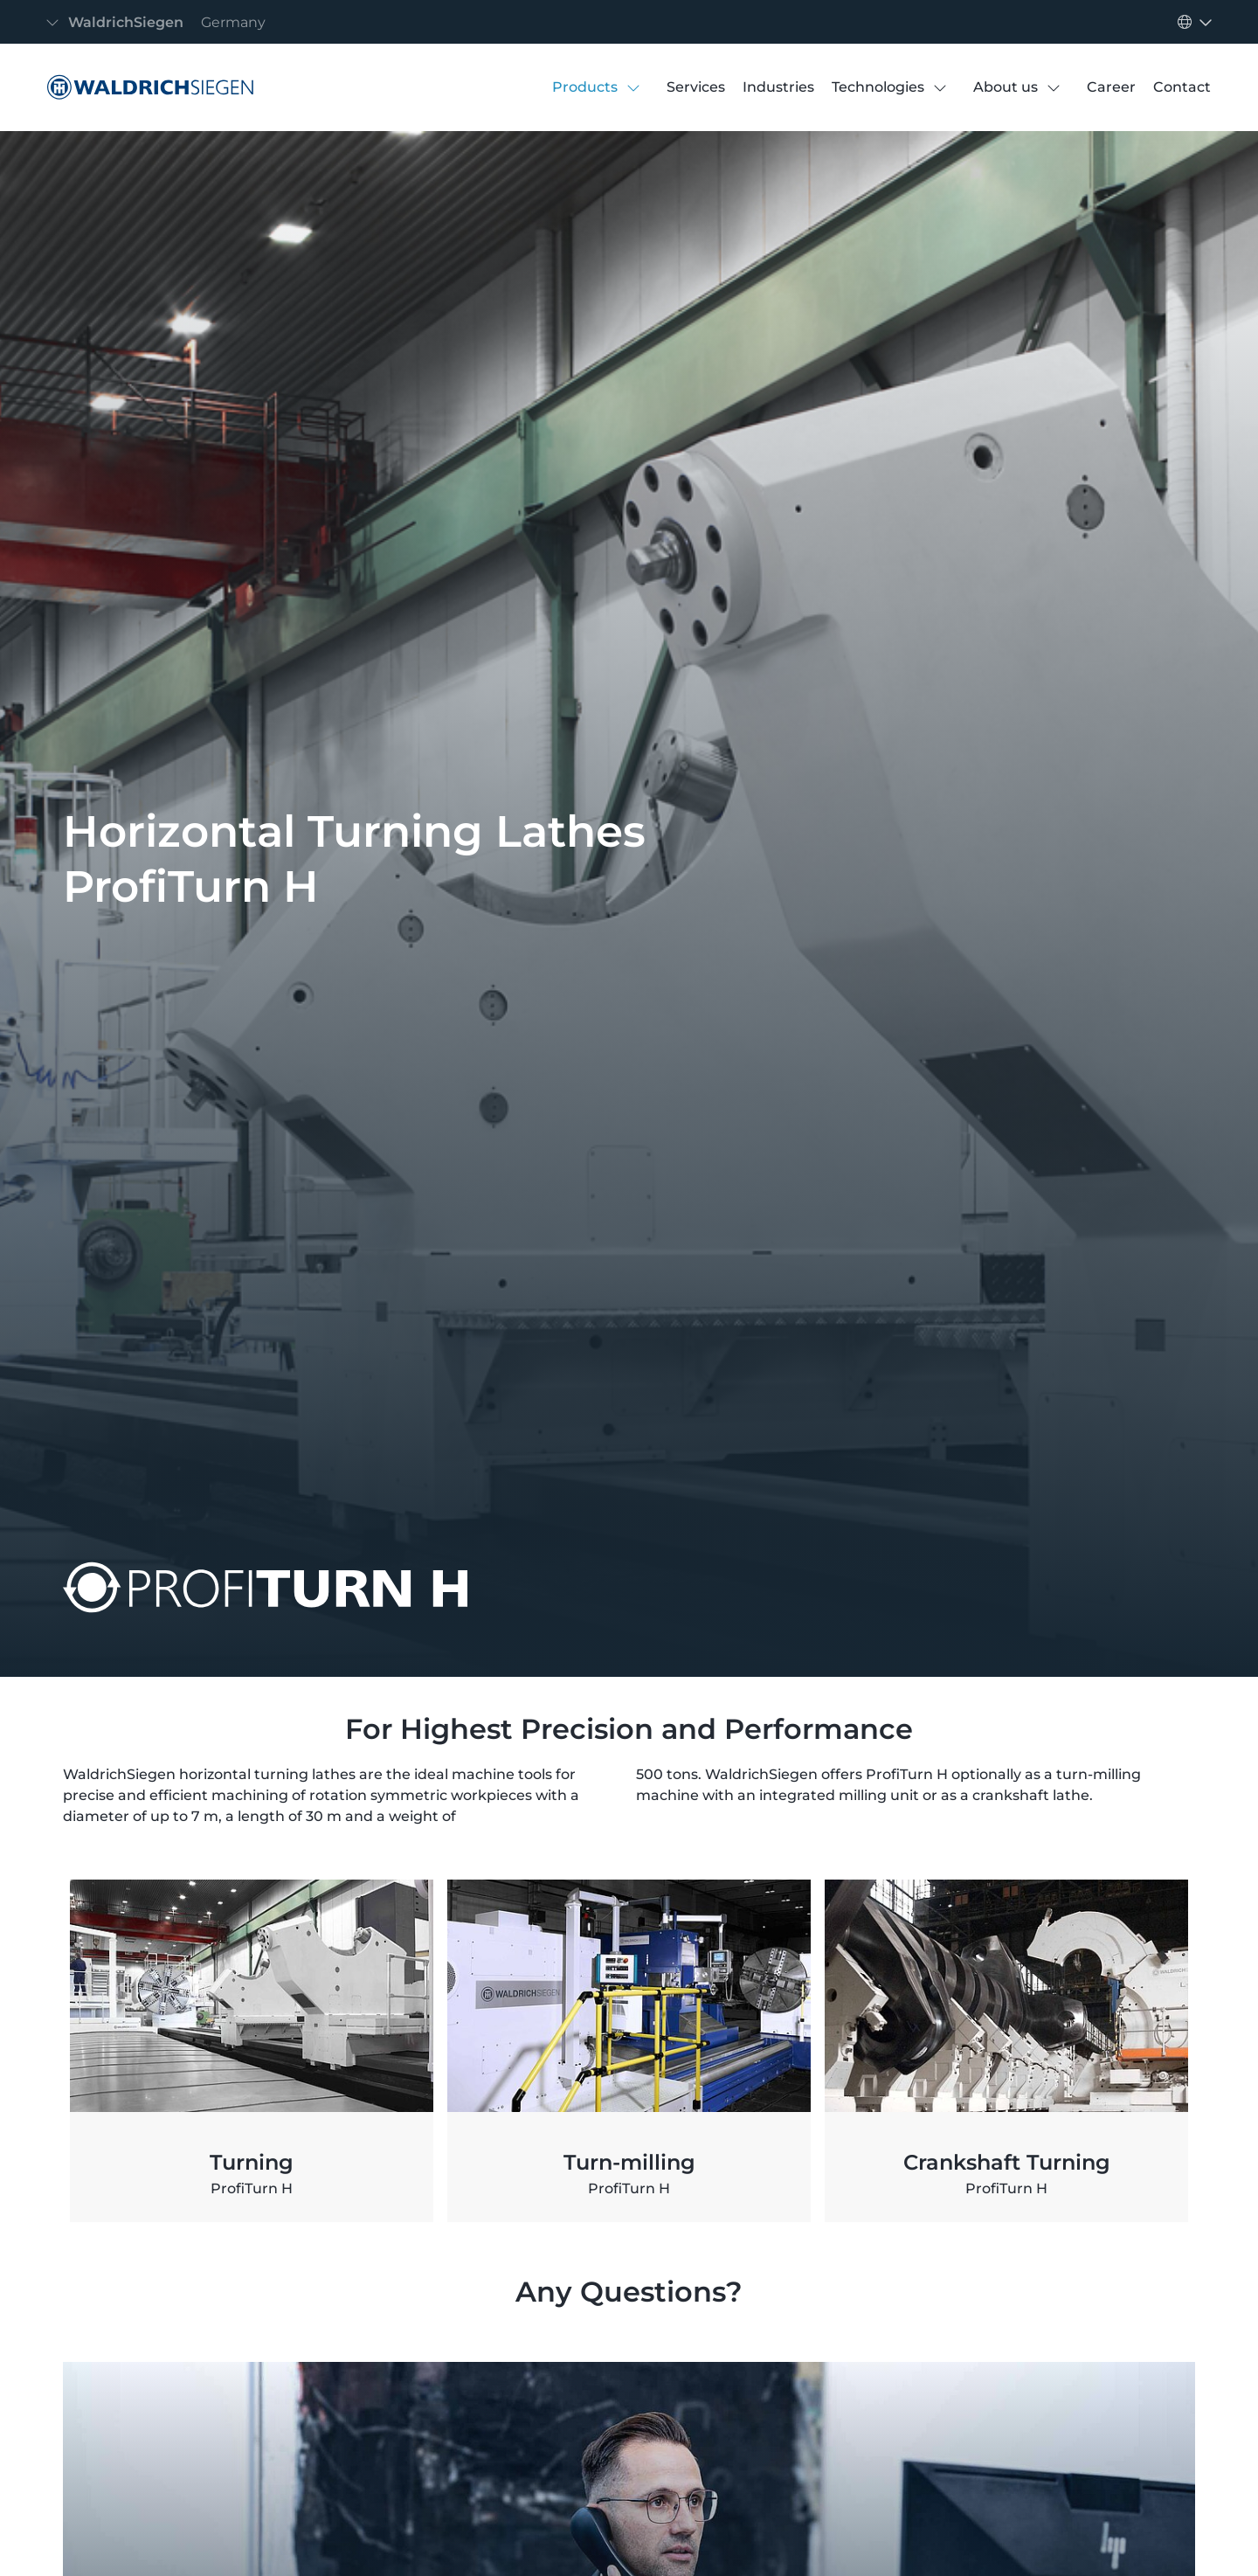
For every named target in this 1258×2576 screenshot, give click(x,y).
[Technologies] (878, 87)
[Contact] (1182, 87)
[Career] (1111, 87)
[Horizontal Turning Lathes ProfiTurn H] (145, 87)
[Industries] (778, 87)
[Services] (696, 87)
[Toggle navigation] (160, 22)
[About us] (1005, 87)
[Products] (585, 87)
